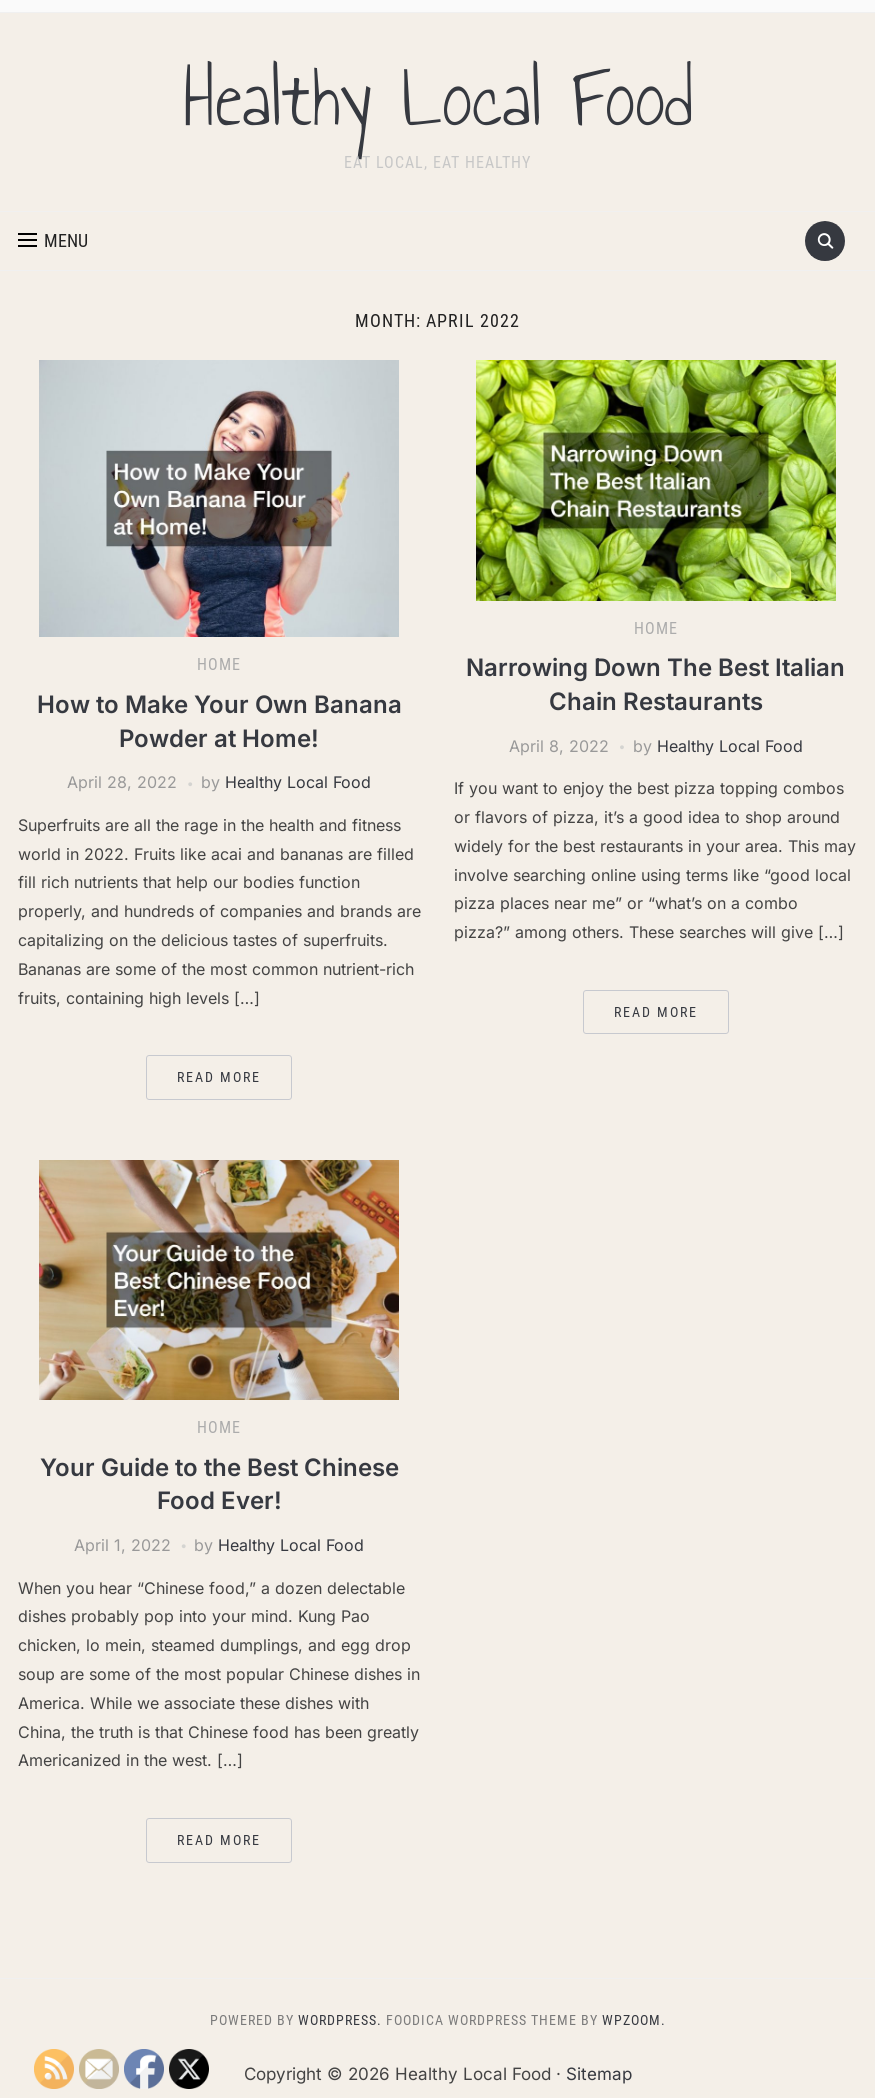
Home (219, 664)
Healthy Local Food (438, 99)
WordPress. (340, 2020)
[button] (53, 241)
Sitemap (599, 2074)
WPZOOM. (634, 2020)
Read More (219, 1077)
